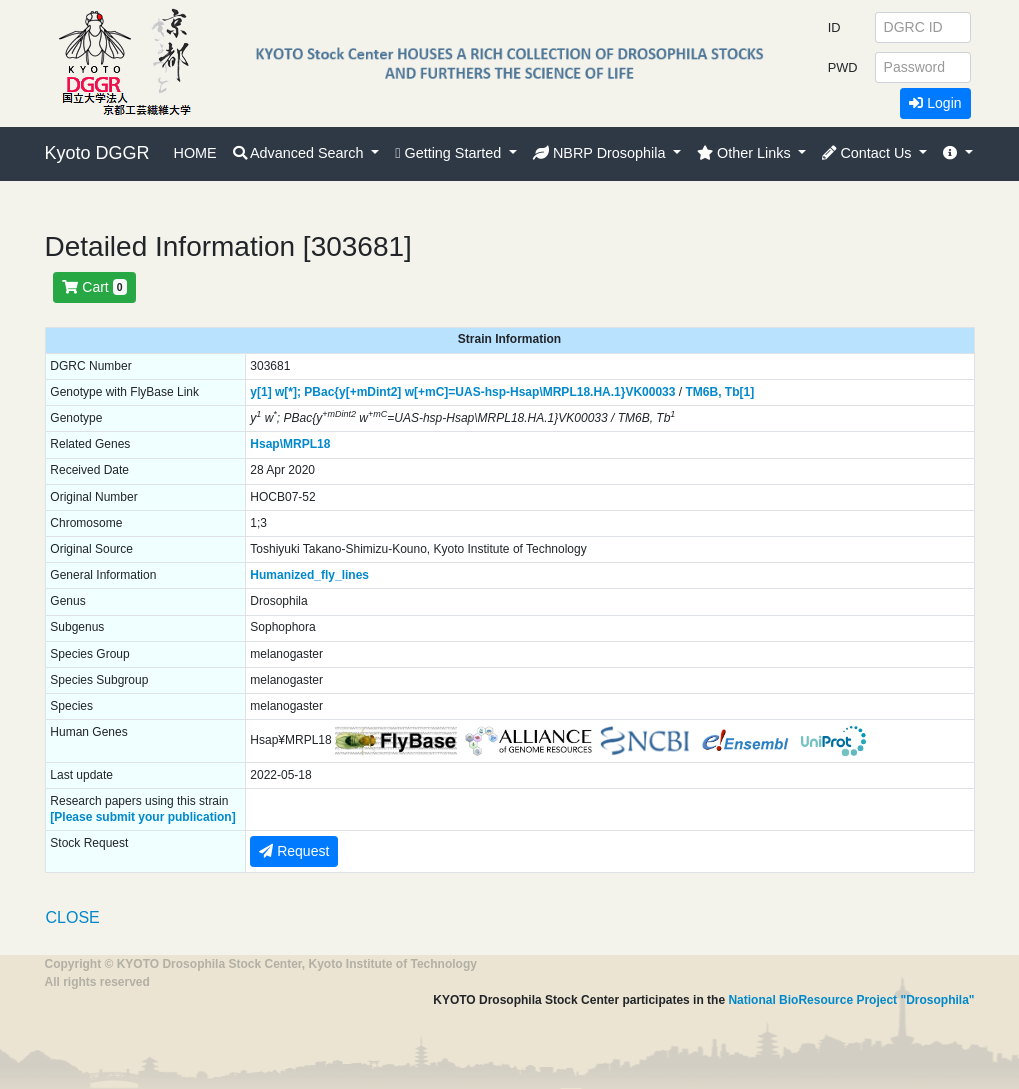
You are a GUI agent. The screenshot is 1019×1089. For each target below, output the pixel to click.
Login (935, 103)
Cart (94, 287)
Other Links (746, 153)
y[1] (260, 392)
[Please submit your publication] (142, 817)
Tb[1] (739, 392)
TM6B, (703, 392)
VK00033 (650, 392)
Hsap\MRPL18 (290, 444)
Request (294, 851)
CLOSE (73, 917)
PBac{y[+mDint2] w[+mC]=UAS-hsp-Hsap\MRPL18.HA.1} (464, 392)
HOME (195, 153)
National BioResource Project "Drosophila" (851, 1000)
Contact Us (868, 153)
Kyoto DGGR (97, 153)
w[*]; (288, 392)
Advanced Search (300, 153)
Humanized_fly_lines (309, 575)
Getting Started (450, 153)
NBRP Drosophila (601, 153)
